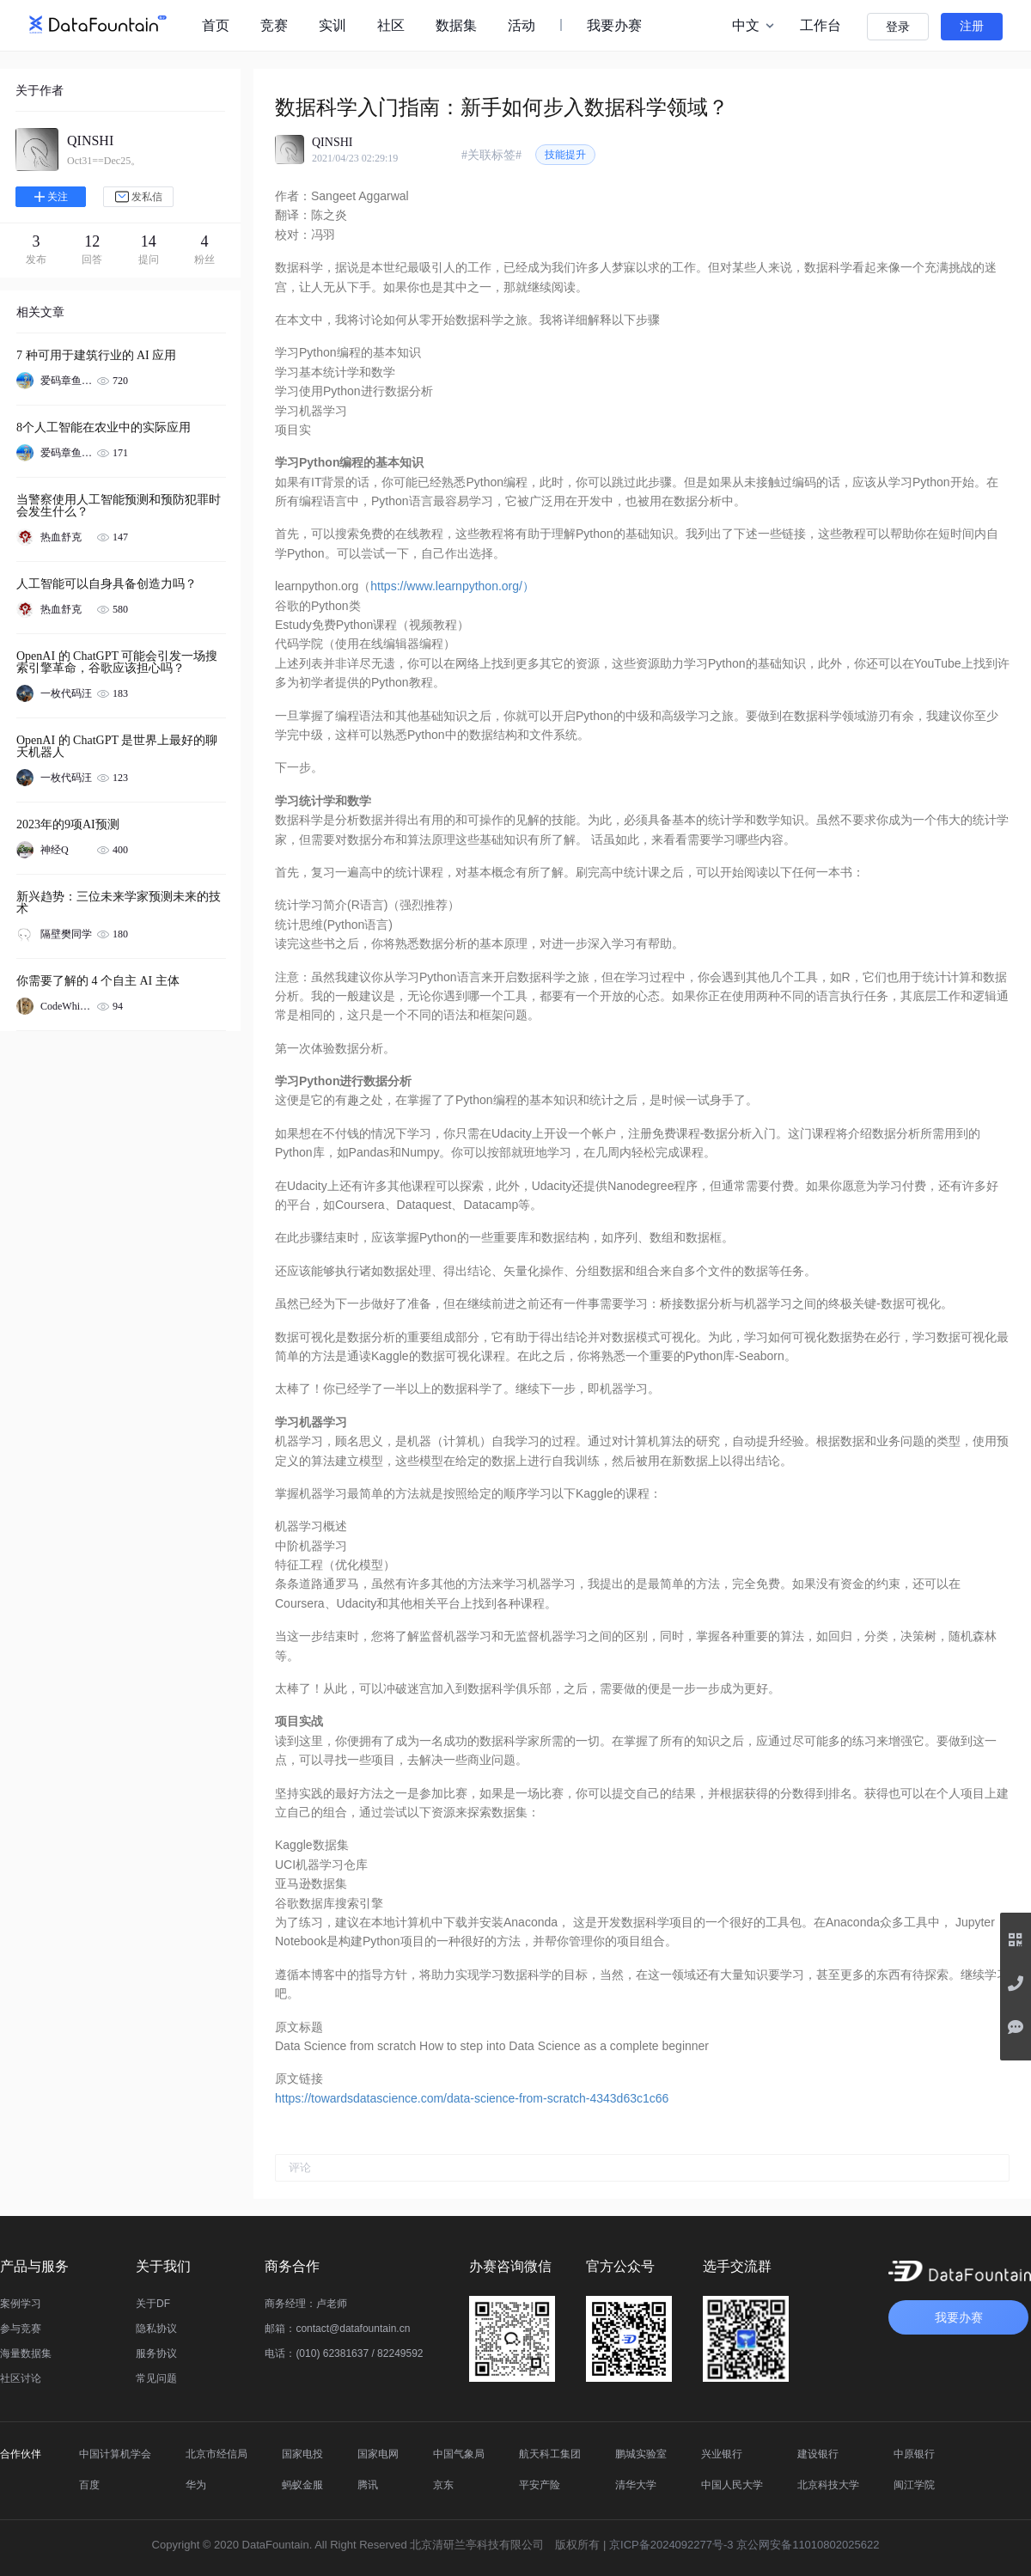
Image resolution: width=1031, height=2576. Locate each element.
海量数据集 (26, 2353)
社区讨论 (20, 2378)
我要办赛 (614, 25)
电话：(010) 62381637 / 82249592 (344, 2353)
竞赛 (274, 25)
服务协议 (156, 2353)
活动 (521, 25)
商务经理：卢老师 (306, 2304)
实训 (332, 25)
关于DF (153, 2304)
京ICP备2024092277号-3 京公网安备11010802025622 (744, 2544)
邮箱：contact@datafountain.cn (337, 2329)
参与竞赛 (20, 2329)
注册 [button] (972, 26)
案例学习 (20, 2304)
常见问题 (156, 2378)
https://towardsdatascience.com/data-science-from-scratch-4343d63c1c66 (471, 2098)
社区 (391, 25)
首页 (215, 25)
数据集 (456, 25)
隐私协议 (156, 2329)
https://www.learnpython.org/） (452, 586)
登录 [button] (898, 27)
